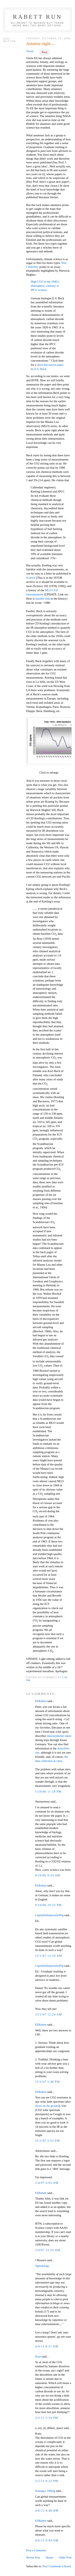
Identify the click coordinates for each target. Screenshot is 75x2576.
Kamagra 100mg (45, 2490)
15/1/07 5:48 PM (47, 2081)
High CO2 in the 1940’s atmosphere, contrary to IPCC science (45, 286)
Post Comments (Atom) (57, 2566)
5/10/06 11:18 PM (48, 1791)
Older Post (65, 2557)
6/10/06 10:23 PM (48, 1905)
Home (49, 2557)
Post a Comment (36, 2550)
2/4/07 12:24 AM (47, 2250)
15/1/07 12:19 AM (48, 1955)
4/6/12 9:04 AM (46, 2540)
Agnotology (42, 2265)
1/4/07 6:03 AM (46, 2182)
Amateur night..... (41, 43)
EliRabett (40, 1701)
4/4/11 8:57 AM (46, 2346)
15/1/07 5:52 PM (47, 2140)
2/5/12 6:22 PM (46, 2480)
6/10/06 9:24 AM (47, 1875)
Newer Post (33, 2557)
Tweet (29, 51)
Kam (38, 2356)
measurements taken (59, 1735)
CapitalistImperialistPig (49, 1915)
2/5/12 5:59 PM (46, 2417)
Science (30, 577)
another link (42, 598)
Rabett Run (37, 16)
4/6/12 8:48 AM (46, 2510)
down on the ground (47, 2105)
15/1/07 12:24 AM (48, 2014)
